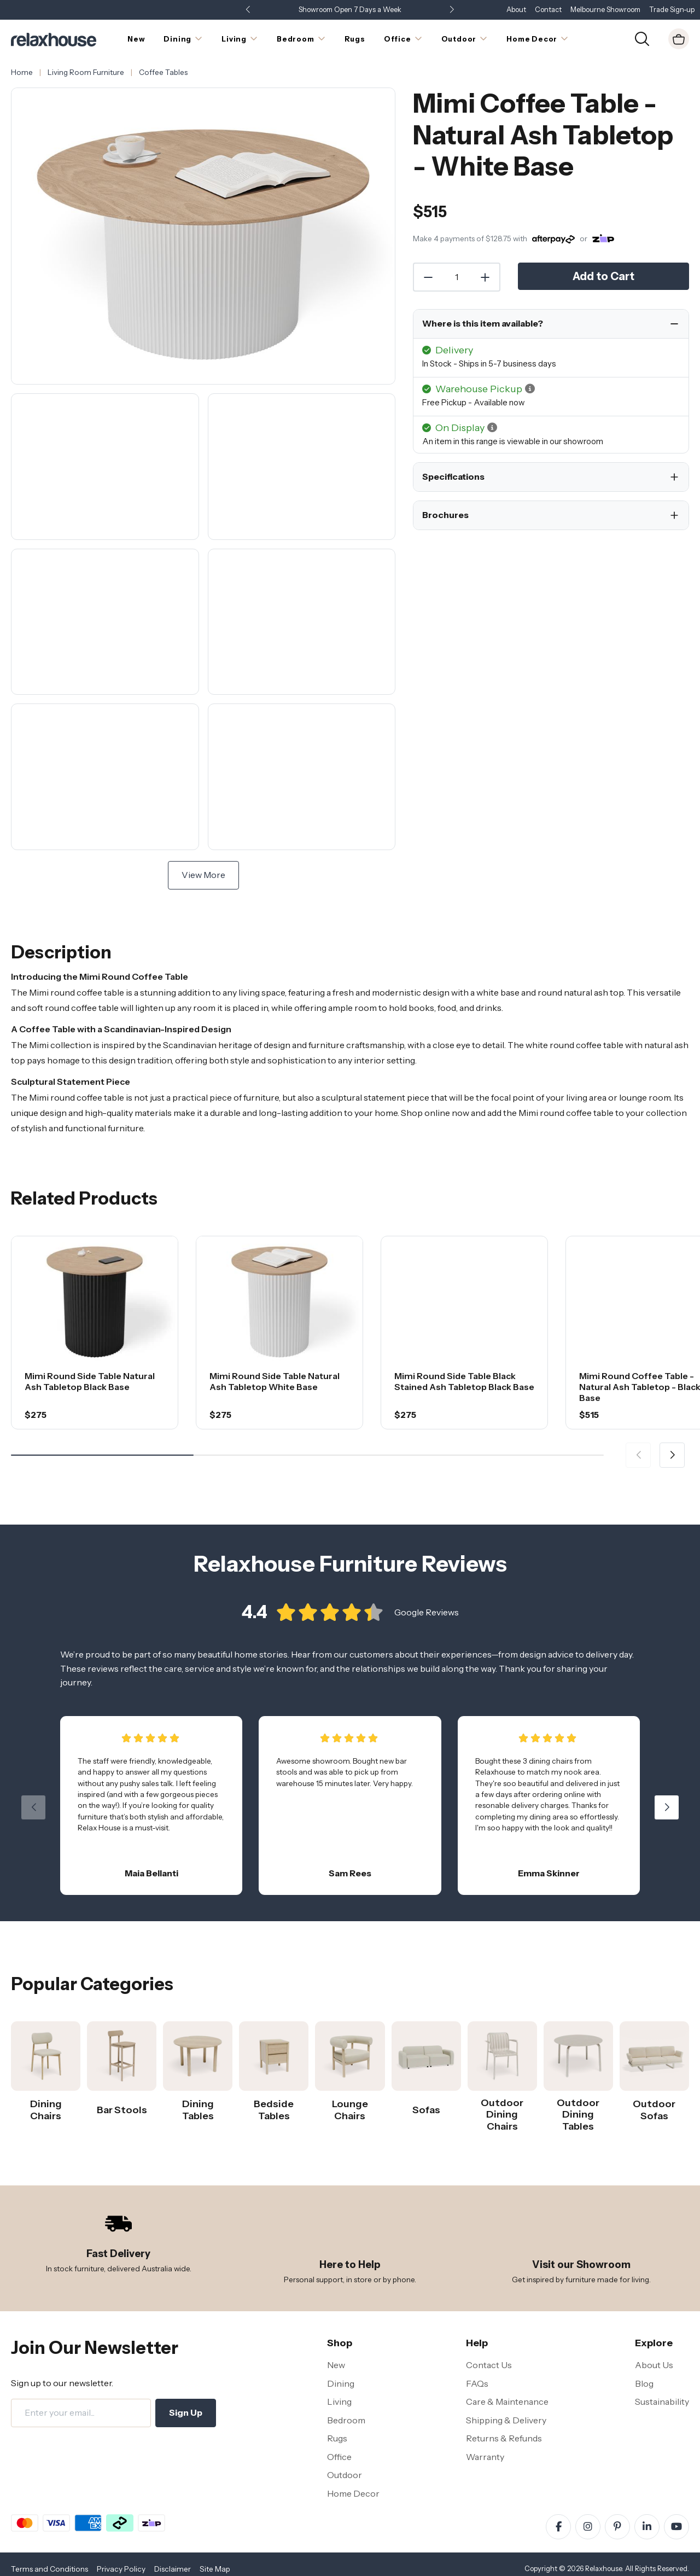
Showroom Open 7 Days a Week (350, 9)
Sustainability (662, 2401)
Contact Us (489, 2364)
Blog (644, 2383)
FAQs (477, 2383)
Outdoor (344, 2474)
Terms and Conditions (49, 2569)
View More (203, 874)
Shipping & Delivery (506, 2420)
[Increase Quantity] (485, 277)
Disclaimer (172, 2569)
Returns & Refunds (504, 2438)
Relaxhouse (603, 2569)
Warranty (485, 2456)
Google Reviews (426, 1624)
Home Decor (353, 2493)
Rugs (337, 2438)
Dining (340, 2383)
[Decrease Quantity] (427, 277)
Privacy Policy (121, 2569)
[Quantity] (456, 277)
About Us (654, 2364)
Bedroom (346, 2420)
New (336, 2364)
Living (339, 2401)
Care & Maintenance (507, 2401)
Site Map (215, 2569)
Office (339, 2456)
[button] (452, 10)
